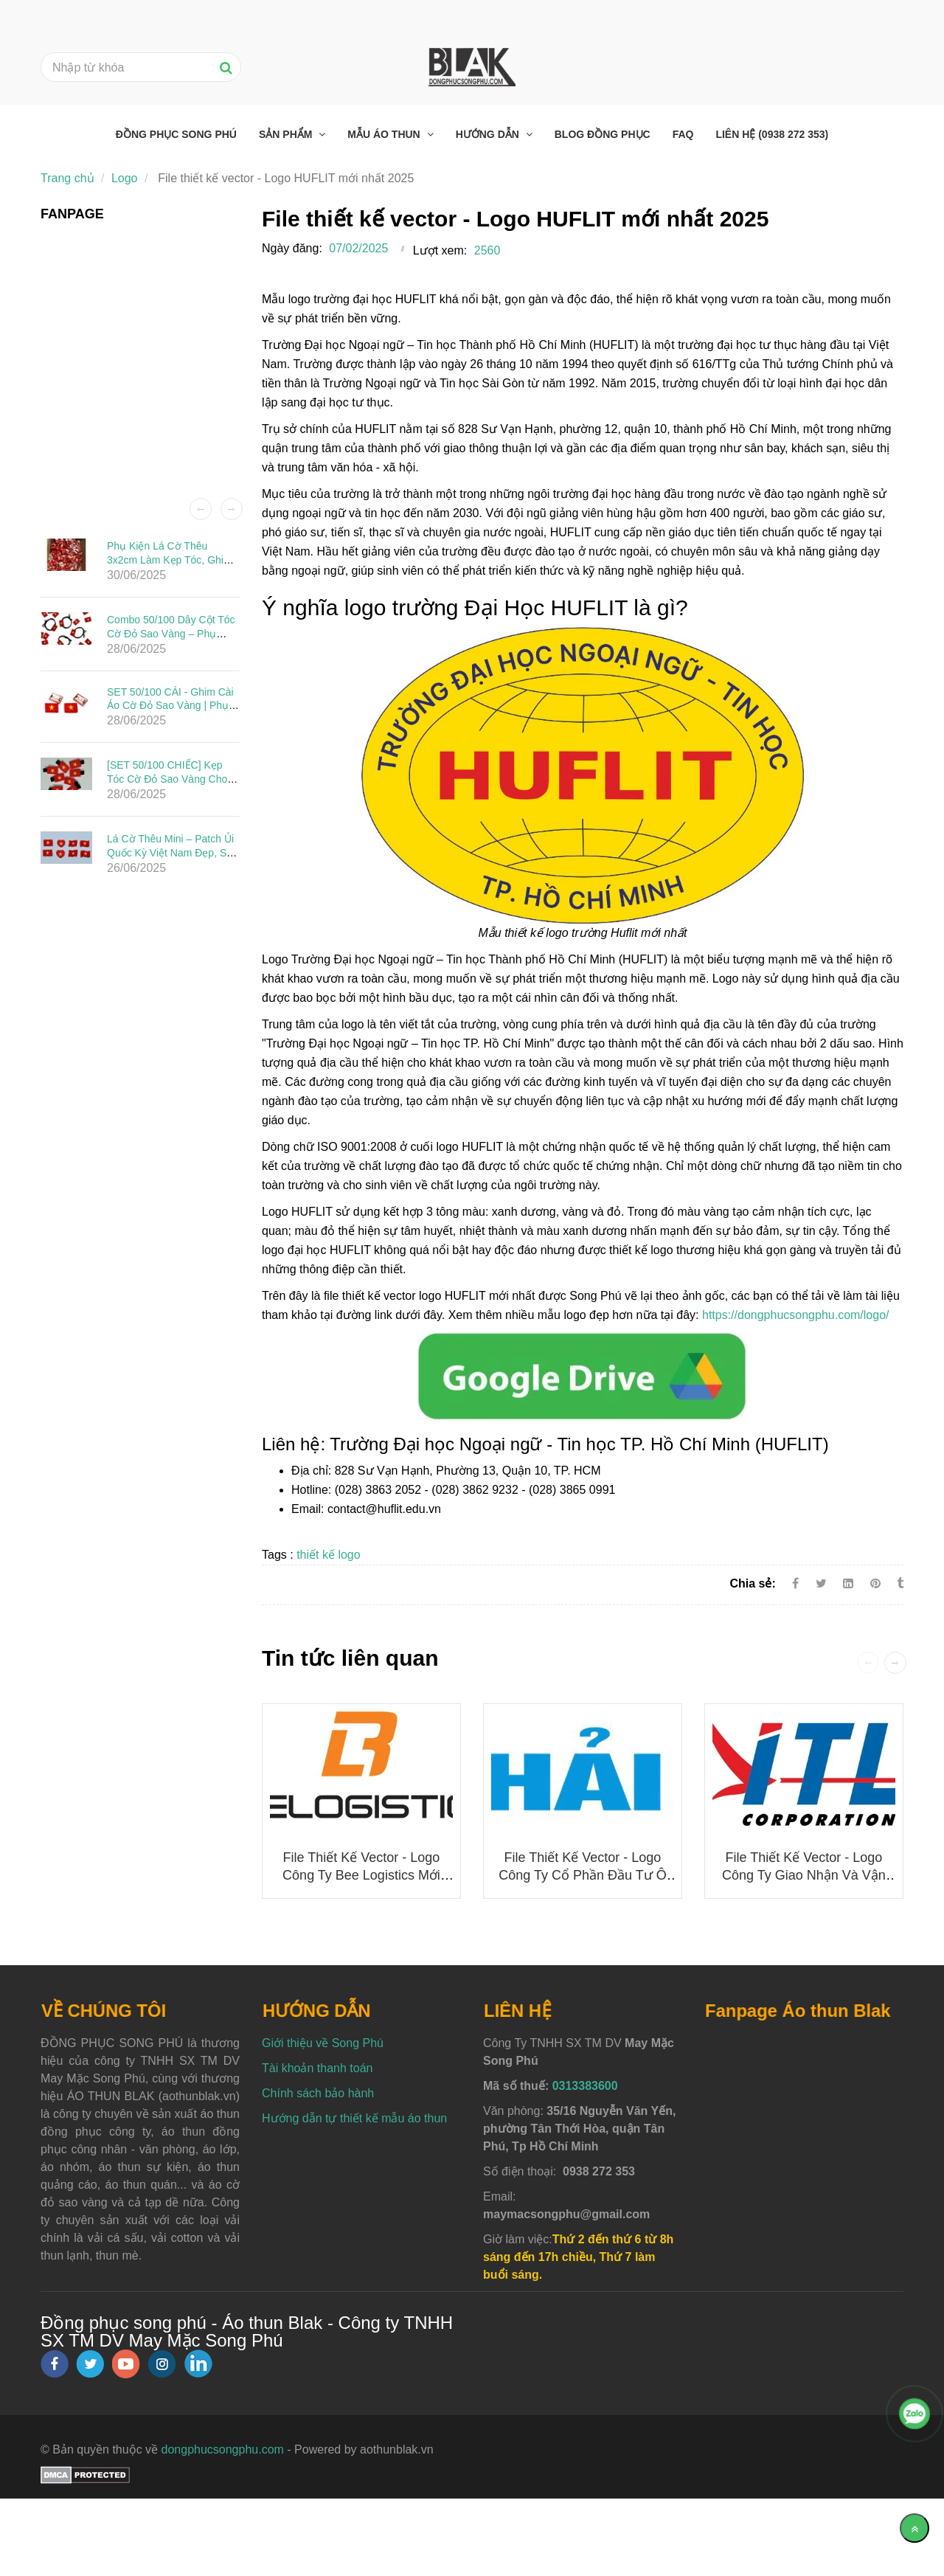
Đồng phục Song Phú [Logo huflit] (176, 134)
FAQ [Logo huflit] (683, 134)
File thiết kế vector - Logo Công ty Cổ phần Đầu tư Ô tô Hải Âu (582, 1875)
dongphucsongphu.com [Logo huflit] (223, 2449)
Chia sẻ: (752, 1583)
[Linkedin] (848, 1583)
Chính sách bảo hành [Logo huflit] (318, 2093)
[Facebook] (795, 1583)
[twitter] (90, 2364)
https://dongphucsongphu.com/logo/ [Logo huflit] (795, 1315)
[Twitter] (821, 1583)
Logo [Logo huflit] (124, 178)
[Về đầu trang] (914, 2528)
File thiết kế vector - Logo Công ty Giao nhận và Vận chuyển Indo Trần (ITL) (804, 1875)
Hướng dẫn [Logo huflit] (489, 134)
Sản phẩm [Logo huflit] (287, 134)
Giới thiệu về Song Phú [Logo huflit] (323, 2043)
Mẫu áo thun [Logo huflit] (385, 134)
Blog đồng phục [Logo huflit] (602, 134)
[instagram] (162, 2364)
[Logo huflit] (582, 1375)
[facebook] (55, 2364)
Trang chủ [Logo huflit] (67, 178)
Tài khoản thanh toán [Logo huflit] (317, 2068)
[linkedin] (198, 2364)
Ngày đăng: (292, 248)
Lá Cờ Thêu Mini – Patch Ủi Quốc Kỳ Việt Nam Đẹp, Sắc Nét (172, 852)
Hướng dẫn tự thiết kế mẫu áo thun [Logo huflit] (354, 2118)
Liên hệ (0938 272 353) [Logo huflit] (771, 134)
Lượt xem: (440, 250)
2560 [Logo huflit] (487, 250)
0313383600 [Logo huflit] (585, 2086)
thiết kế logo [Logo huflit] (328, 1554)
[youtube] (126, 2364)
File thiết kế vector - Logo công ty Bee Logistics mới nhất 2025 (361, 1875)
